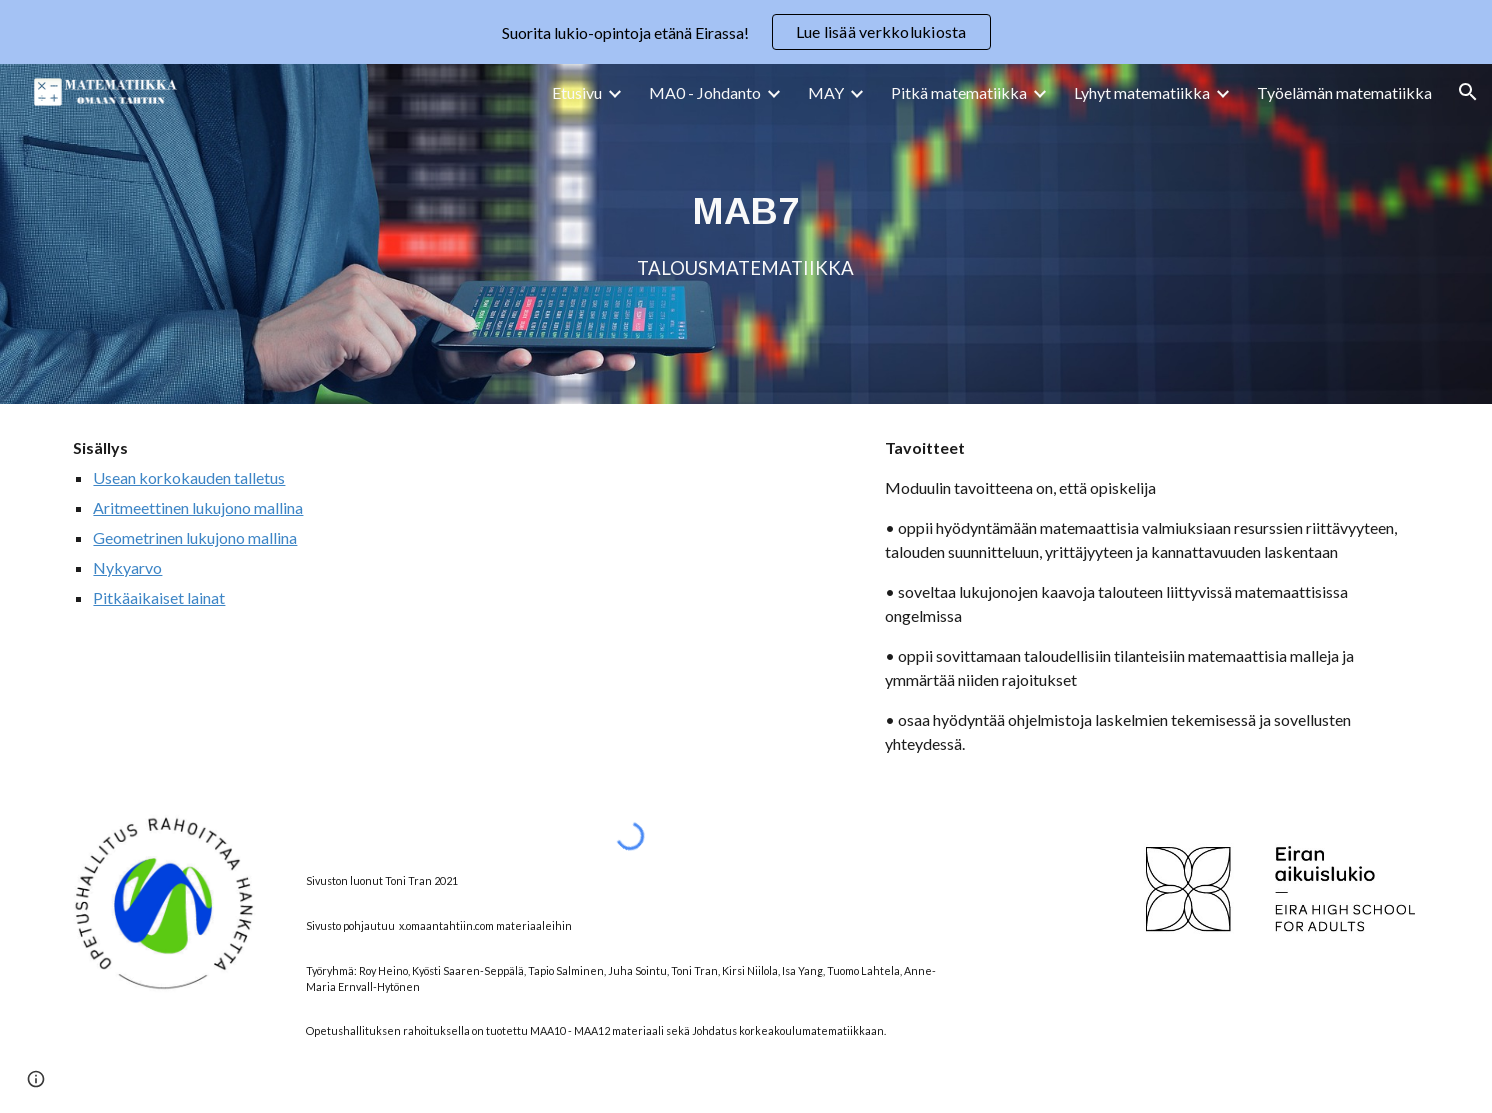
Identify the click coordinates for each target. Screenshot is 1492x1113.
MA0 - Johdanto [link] (705, 92)
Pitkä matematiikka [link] (959, 92)
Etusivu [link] (577, 92)
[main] (746, 234)
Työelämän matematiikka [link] (1344, 92)
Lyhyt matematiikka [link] (1142, 92)
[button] (1468, 92)
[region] (746, 32)
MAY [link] (826, 92)
